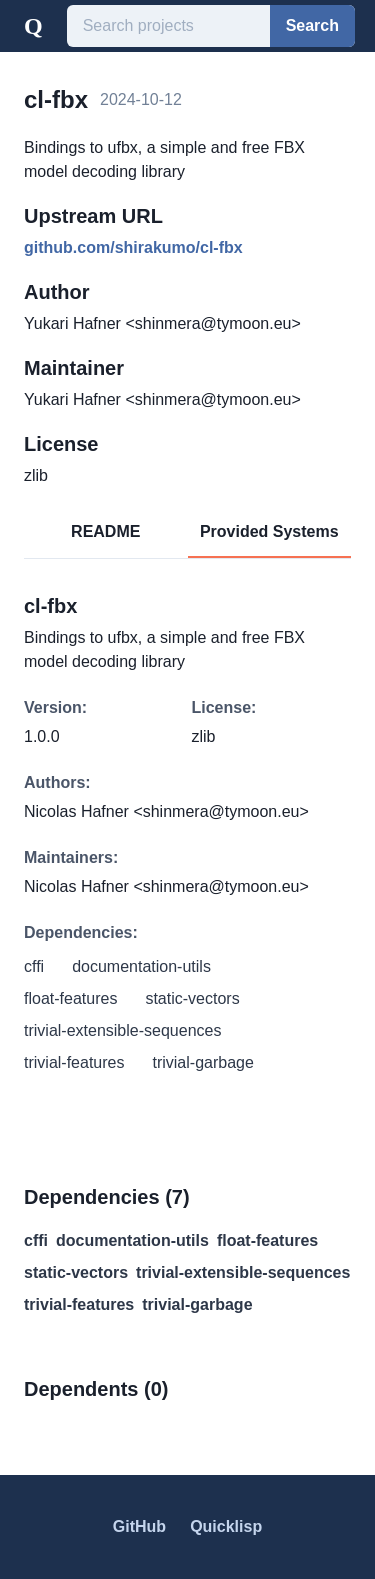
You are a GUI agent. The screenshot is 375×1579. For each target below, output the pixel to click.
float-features (267, 1240)
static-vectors (76, 1272)
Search (312, 25)
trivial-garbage (197, 1304)
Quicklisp (226, 1526)
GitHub (139, 1526)
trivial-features (79, 1304)
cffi (36, 1240)
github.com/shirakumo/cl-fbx (133, 247)
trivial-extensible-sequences (243, 1272)
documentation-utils (132, 1240)
